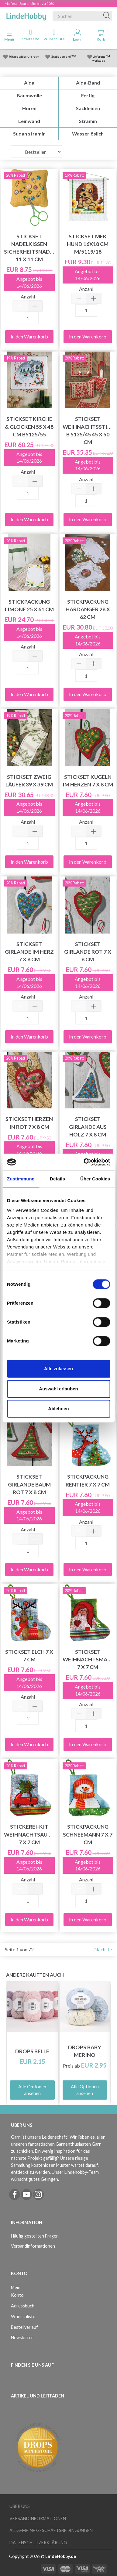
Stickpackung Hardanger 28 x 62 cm (88, 609)
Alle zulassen (58, 1368)
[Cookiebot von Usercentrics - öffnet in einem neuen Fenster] (84, 1162)
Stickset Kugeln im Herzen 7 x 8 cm (88, 781)
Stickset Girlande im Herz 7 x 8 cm (29, 952)
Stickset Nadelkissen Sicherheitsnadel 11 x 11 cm (29, 247)
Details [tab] (57, 1178)
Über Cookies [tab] (95, 1178)
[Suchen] (107, 16)
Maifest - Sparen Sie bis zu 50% (29, 3)
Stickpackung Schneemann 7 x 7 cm (87, 1834)
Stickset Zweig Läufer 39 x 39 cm (29, 781)
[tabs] (101, 36)
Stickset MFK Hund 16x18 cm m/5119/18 (87, 244)
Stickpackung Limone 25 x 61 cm (29, 605)
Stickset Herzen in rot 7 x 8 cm (29, 1123)
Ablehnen (58, 1408)
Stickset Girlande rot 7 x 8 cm (87, 952)
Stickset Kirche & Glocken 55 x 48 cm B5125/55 (29, 426)
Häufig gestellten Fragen (35, 2235)
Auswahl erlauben (58, 1388)
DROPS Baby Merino (84, 2051)
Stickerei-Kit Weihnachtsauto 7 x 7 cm (29, 1834)
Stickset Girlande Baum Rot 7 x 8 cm (29, 1484)
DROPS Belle (32, 2051)
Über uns (19, 2506)
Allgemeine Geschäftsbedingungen (51, 2530)
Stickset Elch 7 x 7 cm (29, 1656)
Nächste (103, 1949)
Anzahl (28, 296)
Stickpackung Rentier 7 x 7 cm (88, 1480)
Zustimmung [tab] (21, 1178)
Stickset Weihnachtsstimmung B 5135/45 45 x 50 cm (88, 430)
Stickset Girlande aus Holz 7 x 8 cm (88, 1126)
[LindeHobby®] (26, 15)
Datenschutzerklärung (38, 2542)
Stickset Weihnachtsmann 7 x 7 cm (88, 1659)
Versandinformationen (33, 2246)
